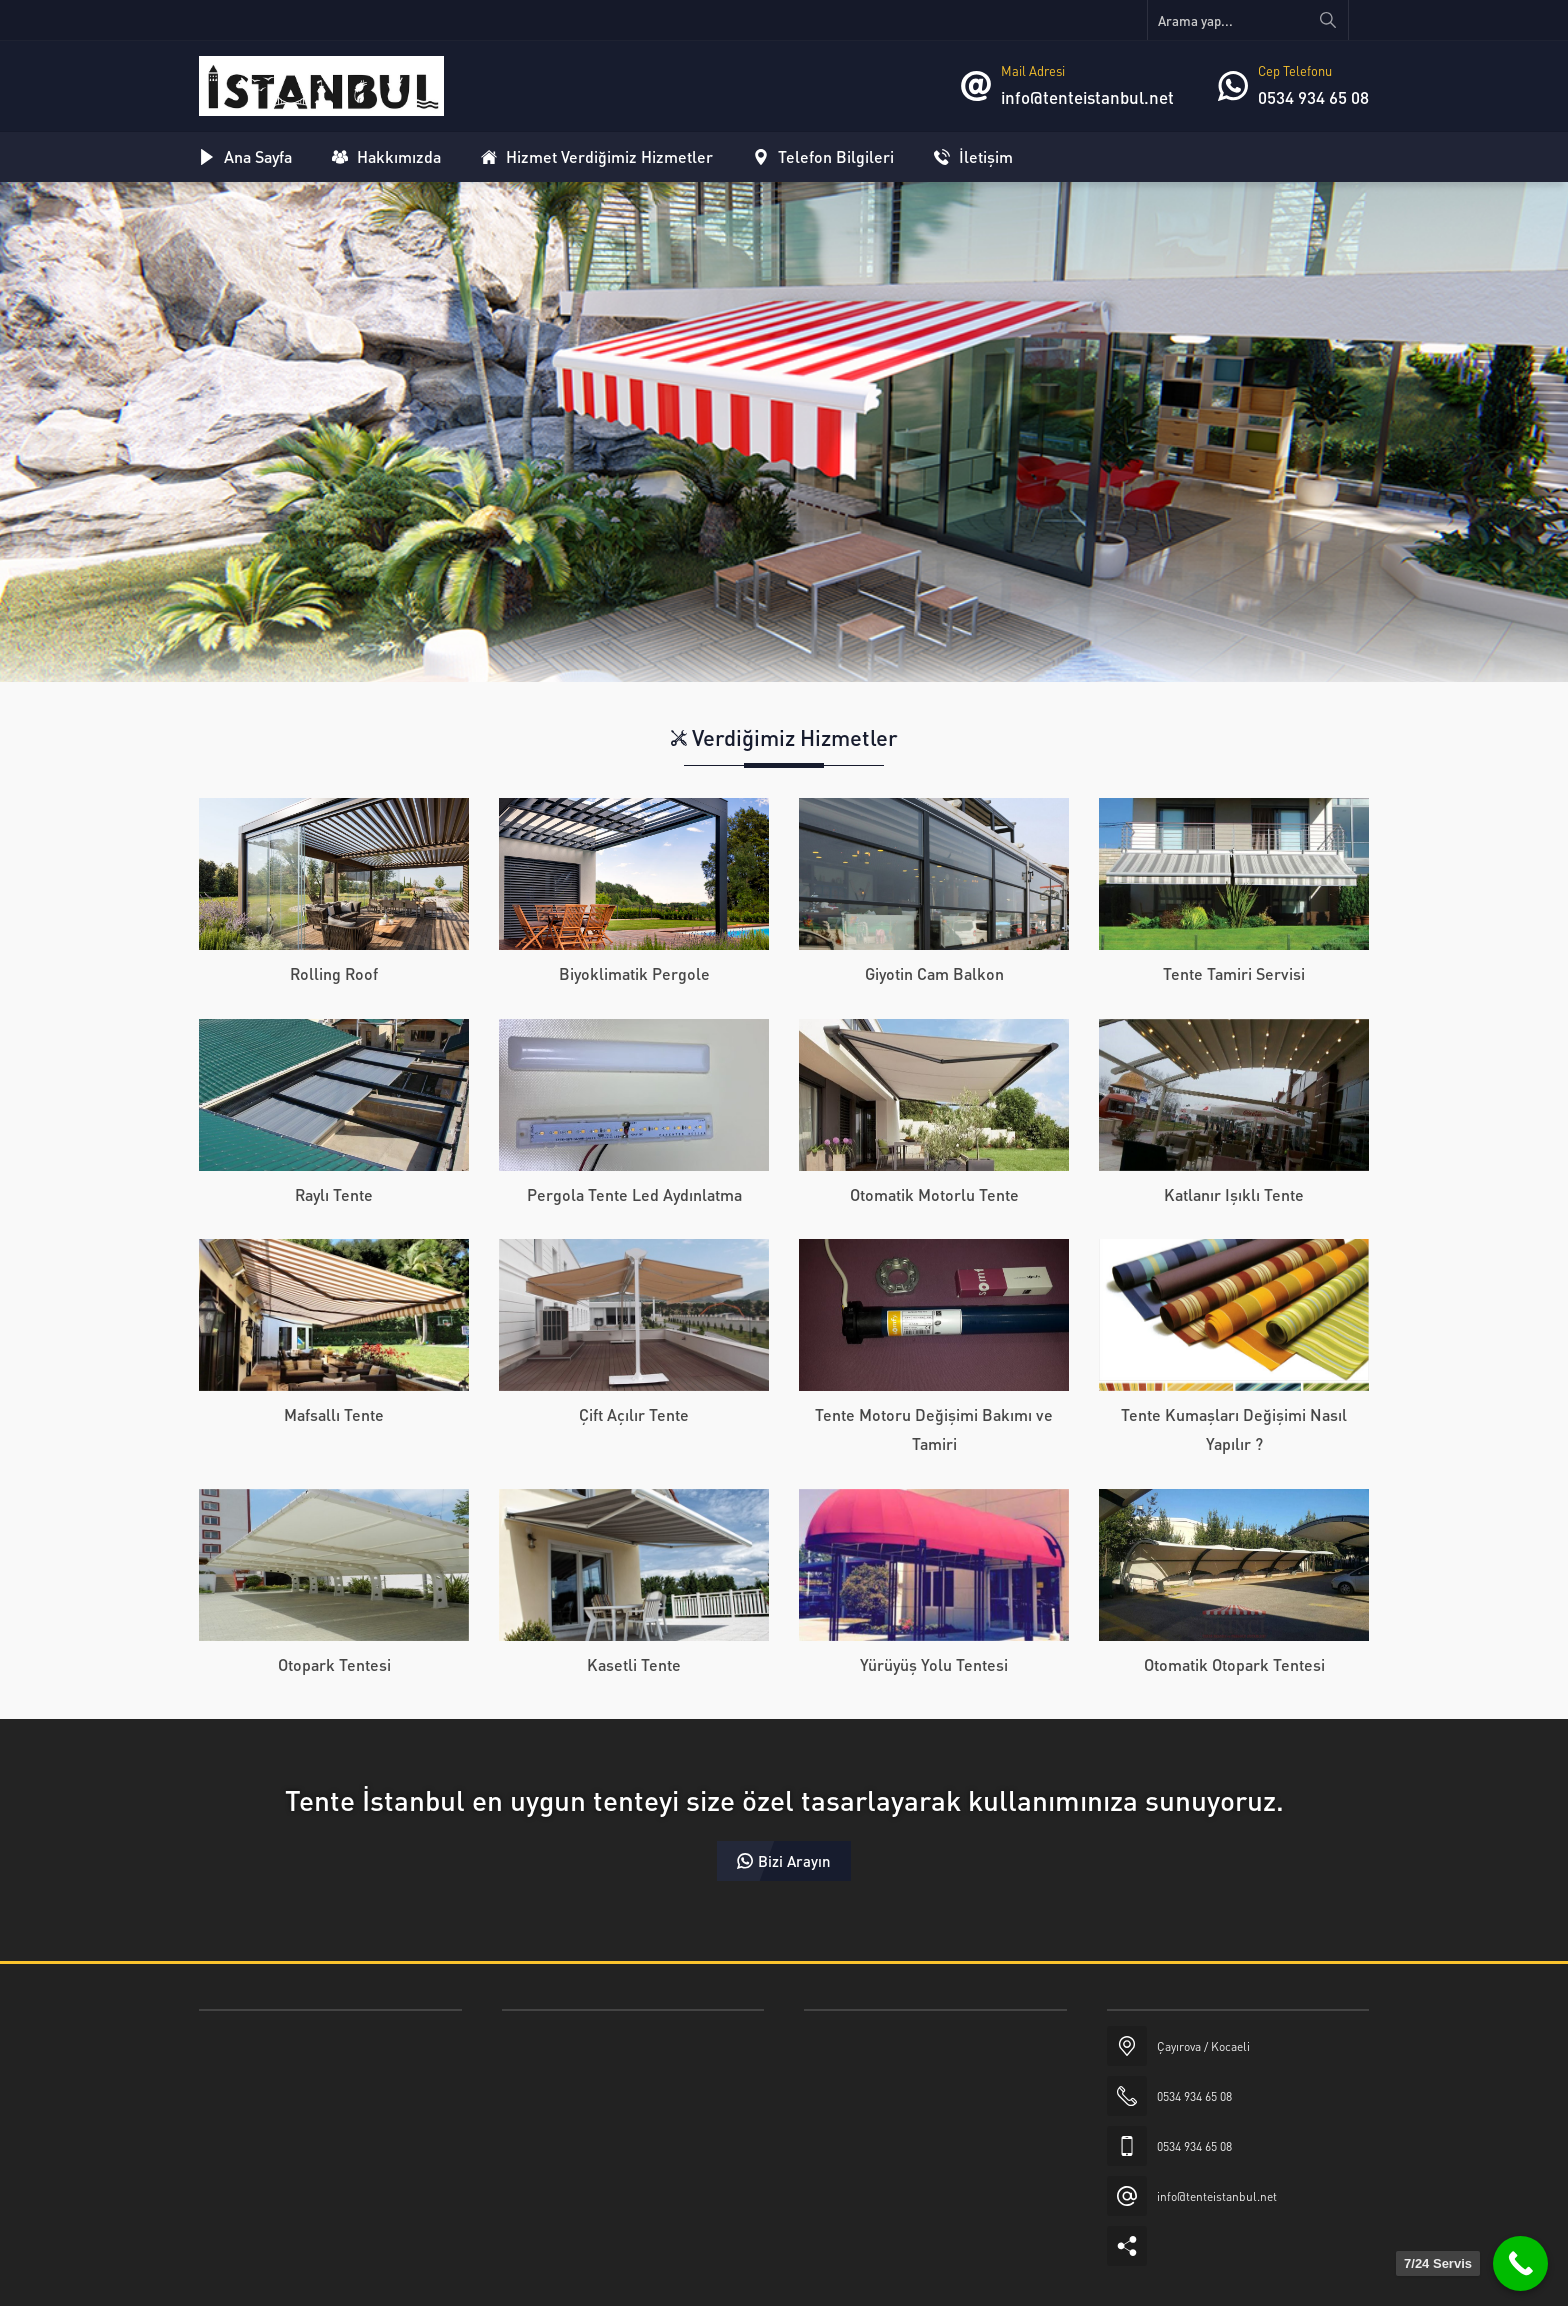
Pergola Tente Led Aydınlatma (634, 1194)
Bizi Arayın (784, 1861)
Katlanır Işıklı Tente (1234, 1194)
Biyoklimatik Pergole (634, 973)
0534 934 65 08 (1313, 97)
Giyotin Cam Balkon (934, 973)
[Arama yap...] (1248, 20)
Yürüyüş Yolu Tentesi (934, 1664)
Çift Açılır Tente (634, 1414)
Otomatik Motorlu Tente (934, 1194)
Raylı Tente (334, 1194)
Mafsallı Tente (334, 1414)
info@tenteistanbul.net (1087, 97)
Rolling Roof (334, 973)
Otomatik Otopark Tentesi (1234, 1664)
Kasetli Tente (634, 1664)
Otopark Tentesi (334, 1664)
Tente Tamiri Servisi (1234, 973)
